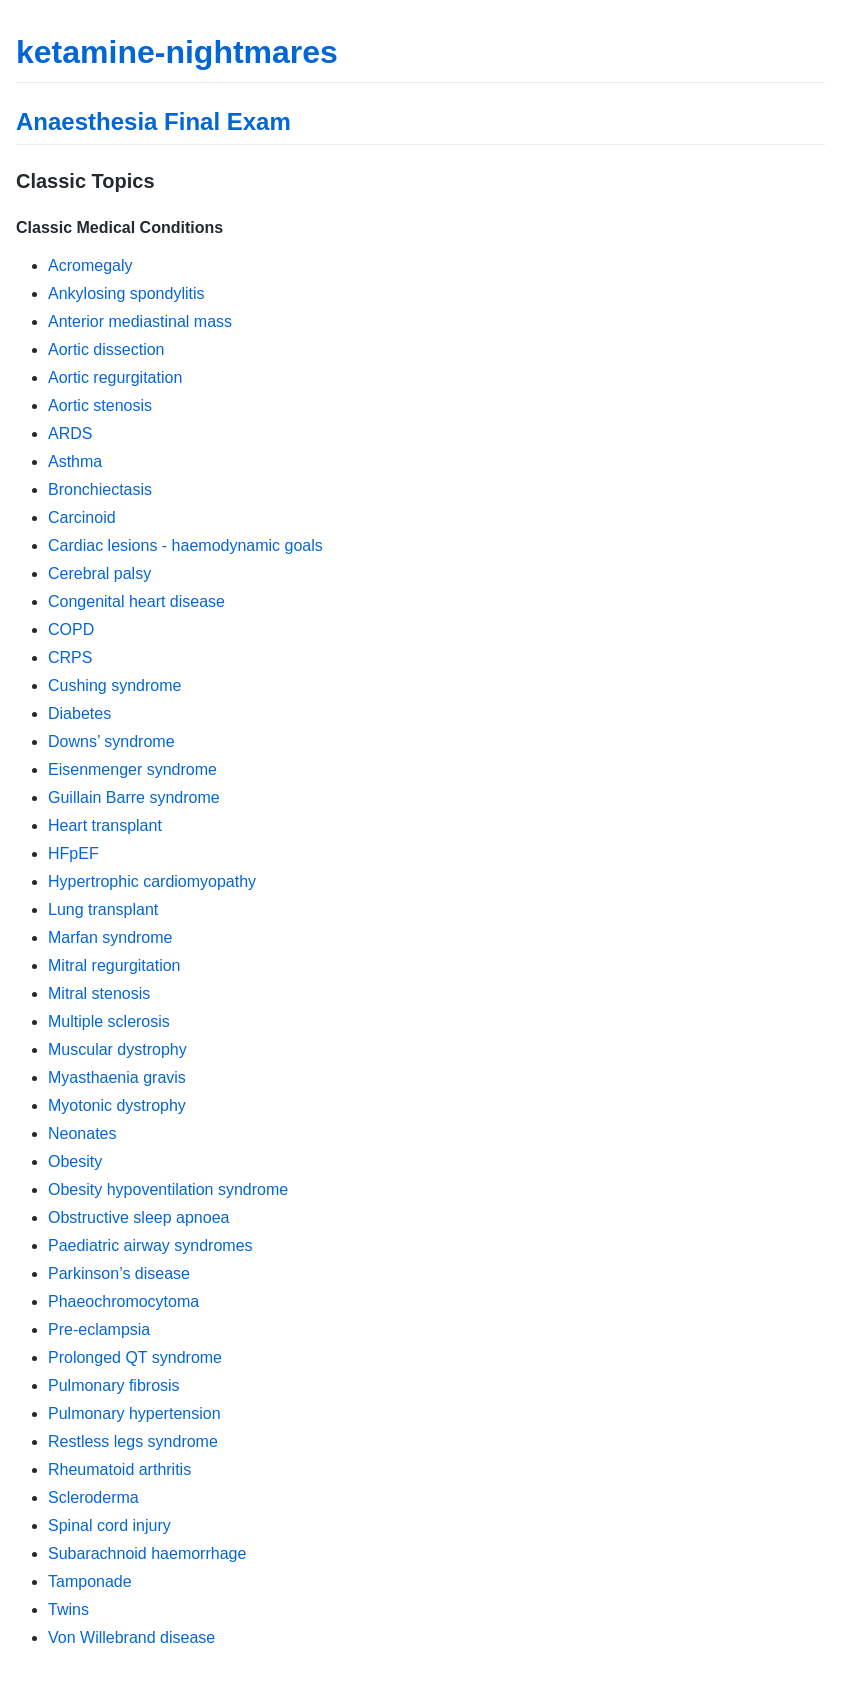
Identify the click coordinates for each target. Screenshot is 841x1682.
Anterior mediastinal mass (140, 321)
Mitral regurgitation (114, 965)
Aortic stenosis (100, 405)
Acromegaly (90, 265)
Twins (68, 1609)
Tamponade (90, 1581)
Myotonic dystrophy (117, 1105)
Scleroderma (93, 1497)
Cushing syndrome (114, 685)
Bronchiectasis (100, 489)
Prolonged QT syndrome (135, 1357)
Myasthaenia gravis (117, 1077)
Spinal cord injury (109, 1525)
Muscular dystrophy (117, 1049)
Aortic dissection (106, 349)
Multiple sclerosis (109, 1021)
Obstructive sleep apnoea (138, 1217)
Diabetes (79, 713)
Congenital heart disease (136, 601)
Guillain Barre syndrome (134, 797)
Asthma (75, 461)
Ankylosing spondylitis (126, 293)
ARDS (70, 433)
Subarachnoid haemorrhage (147, 1553)
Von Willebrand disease (131, 1637)
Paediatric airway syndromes (150, 1245)
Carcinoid (82, 517)
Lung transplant (103, 909)
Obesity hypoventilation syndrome (168, 1189)
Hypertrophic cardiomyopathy (152, 881)
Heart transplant (105, 825)
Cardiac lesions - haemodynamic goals (185, 545)
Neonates (82, 1133)
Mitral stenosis (99, 993)
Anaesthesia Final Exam (153, 121)
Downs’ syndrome (111, 741)
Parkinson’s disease (119, 1273)
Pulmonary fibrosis (114, 1385)
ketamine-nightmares (177, 52)
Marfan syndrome (110, 937)
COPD (71, 629)
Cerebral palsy (99, 573)
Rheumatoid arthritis (119, 1469)
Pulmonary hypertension (134, 1413)
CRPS (70, 657)
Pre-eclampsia (99, 1329)
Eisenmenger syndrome (132, 769)
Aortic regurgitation (115, 377)
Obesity (75, 1161)
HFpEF (73, 853)
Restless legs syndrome (133, 1441)
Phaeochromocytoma (123, 1301)
